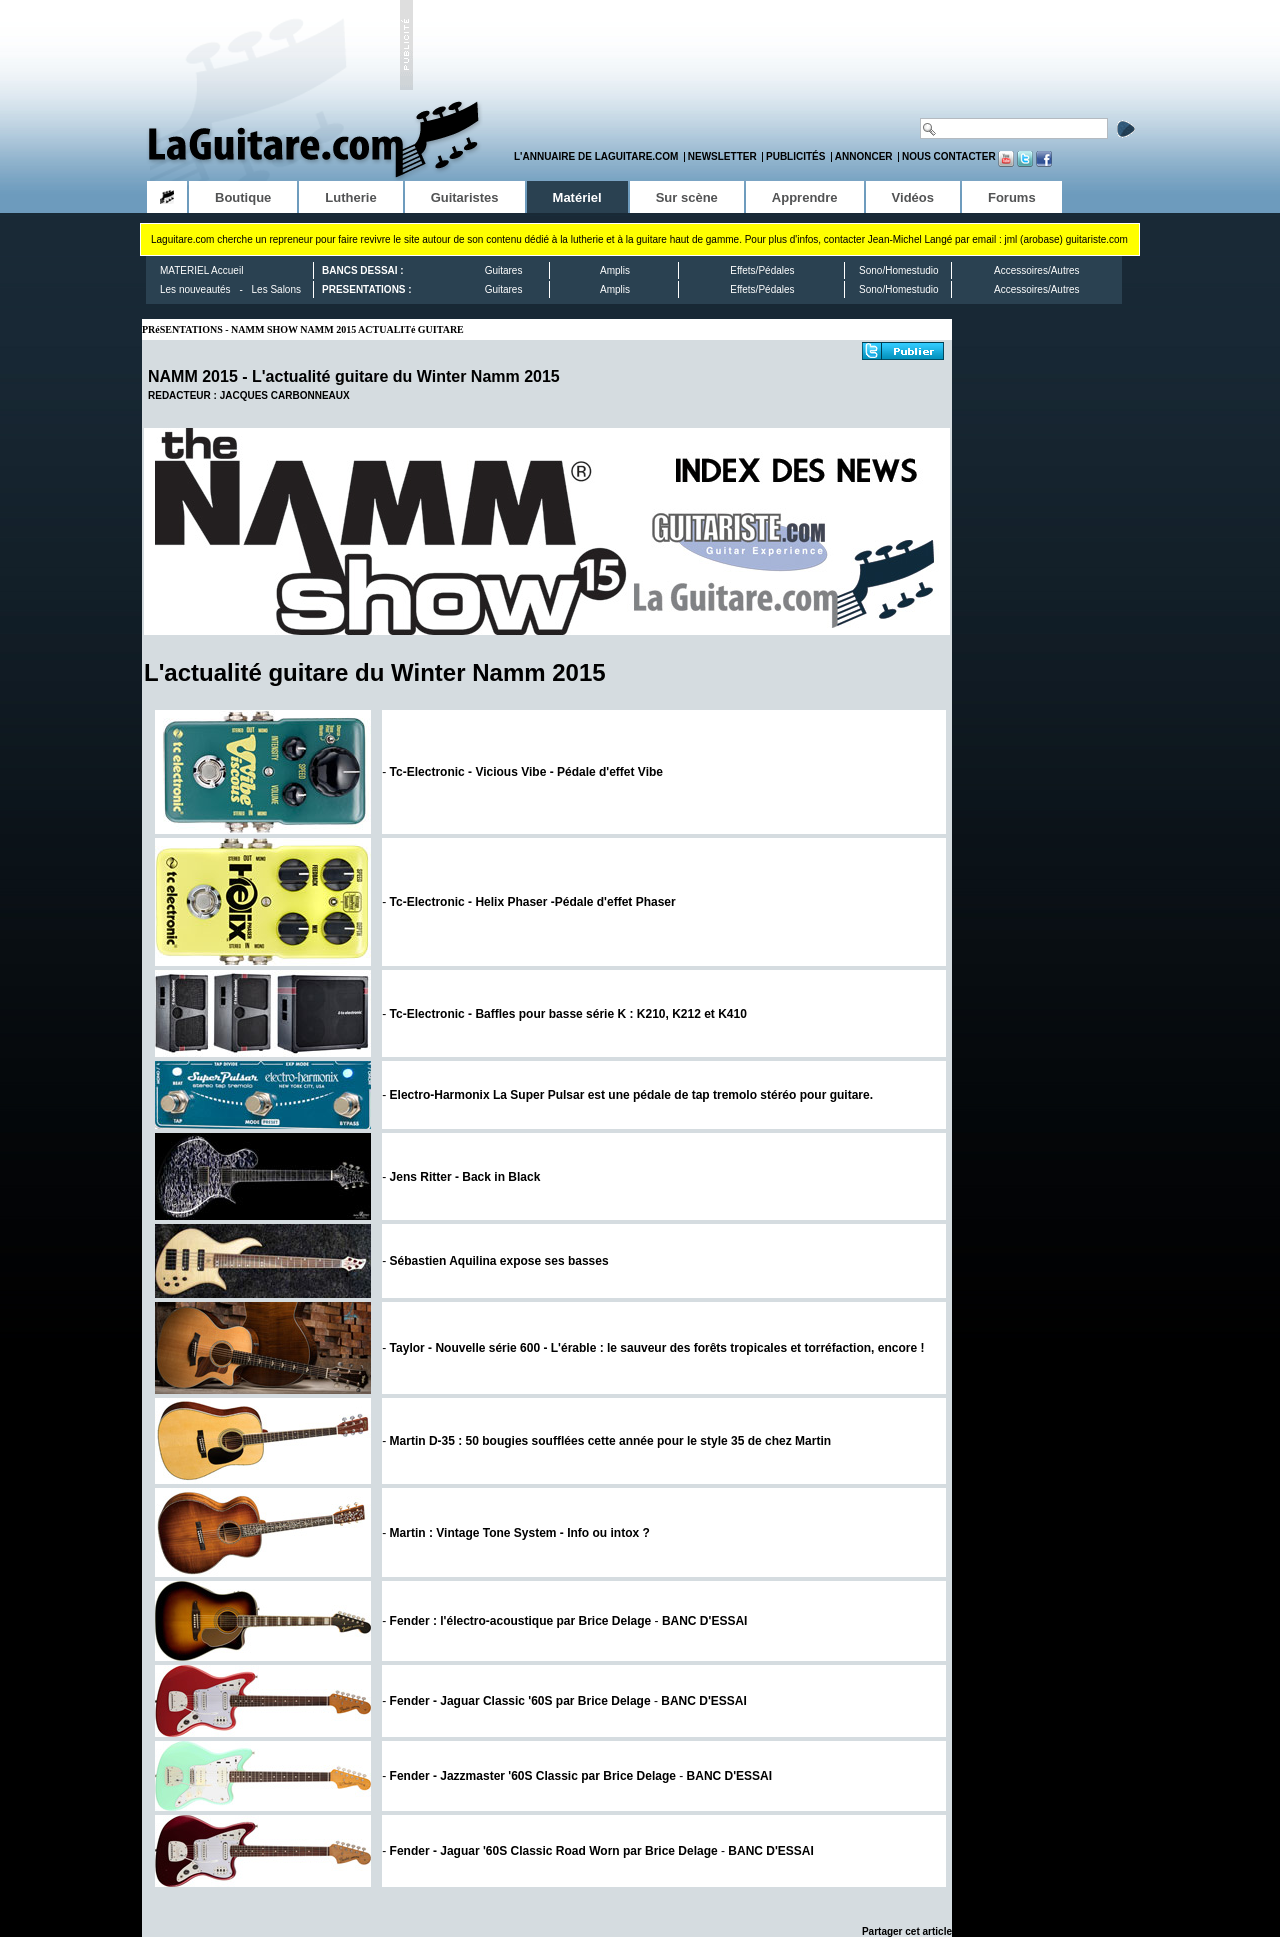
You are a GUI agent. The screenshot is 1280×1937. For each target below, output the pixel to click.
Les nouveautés (195, 289)
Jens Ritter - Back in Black (465, 1177)
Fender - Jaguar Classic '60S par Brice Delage (520, 1701)
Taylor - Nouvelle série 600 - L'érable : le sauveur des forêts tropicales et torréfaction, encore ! (657, 1348)
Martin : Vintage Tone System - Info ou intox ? (520, 1533)
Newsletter (722, 156)
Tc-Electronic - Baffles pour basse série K (568, 1014)
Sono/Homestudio (899, 270)
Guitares (504, 270)
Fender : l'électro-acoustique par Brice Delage (521, 1621)
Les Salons (276, 289)
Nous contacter (949, 156)
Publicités (795, 156)
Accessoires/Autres (1037, 270)
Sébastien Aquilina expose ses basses (499, 1261)
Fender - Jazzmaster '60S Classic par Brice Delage (533, 1776)
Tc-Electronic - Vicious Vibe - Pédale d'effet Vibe (526, 772)
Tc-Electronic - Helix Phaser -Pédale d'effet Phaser (533, 902)
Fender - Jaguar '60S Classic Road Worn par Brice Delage (554, 1851)
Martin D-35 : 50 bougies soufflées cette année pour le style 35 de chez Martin (610, 1441)
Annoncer (864, 156)
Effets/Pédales (762, 270)
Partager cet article (907, 1931)
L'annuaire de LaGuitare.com (596, 156)
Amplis (615, 270)
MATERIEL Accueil (201, 270)
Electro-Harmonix (631, 1095)
